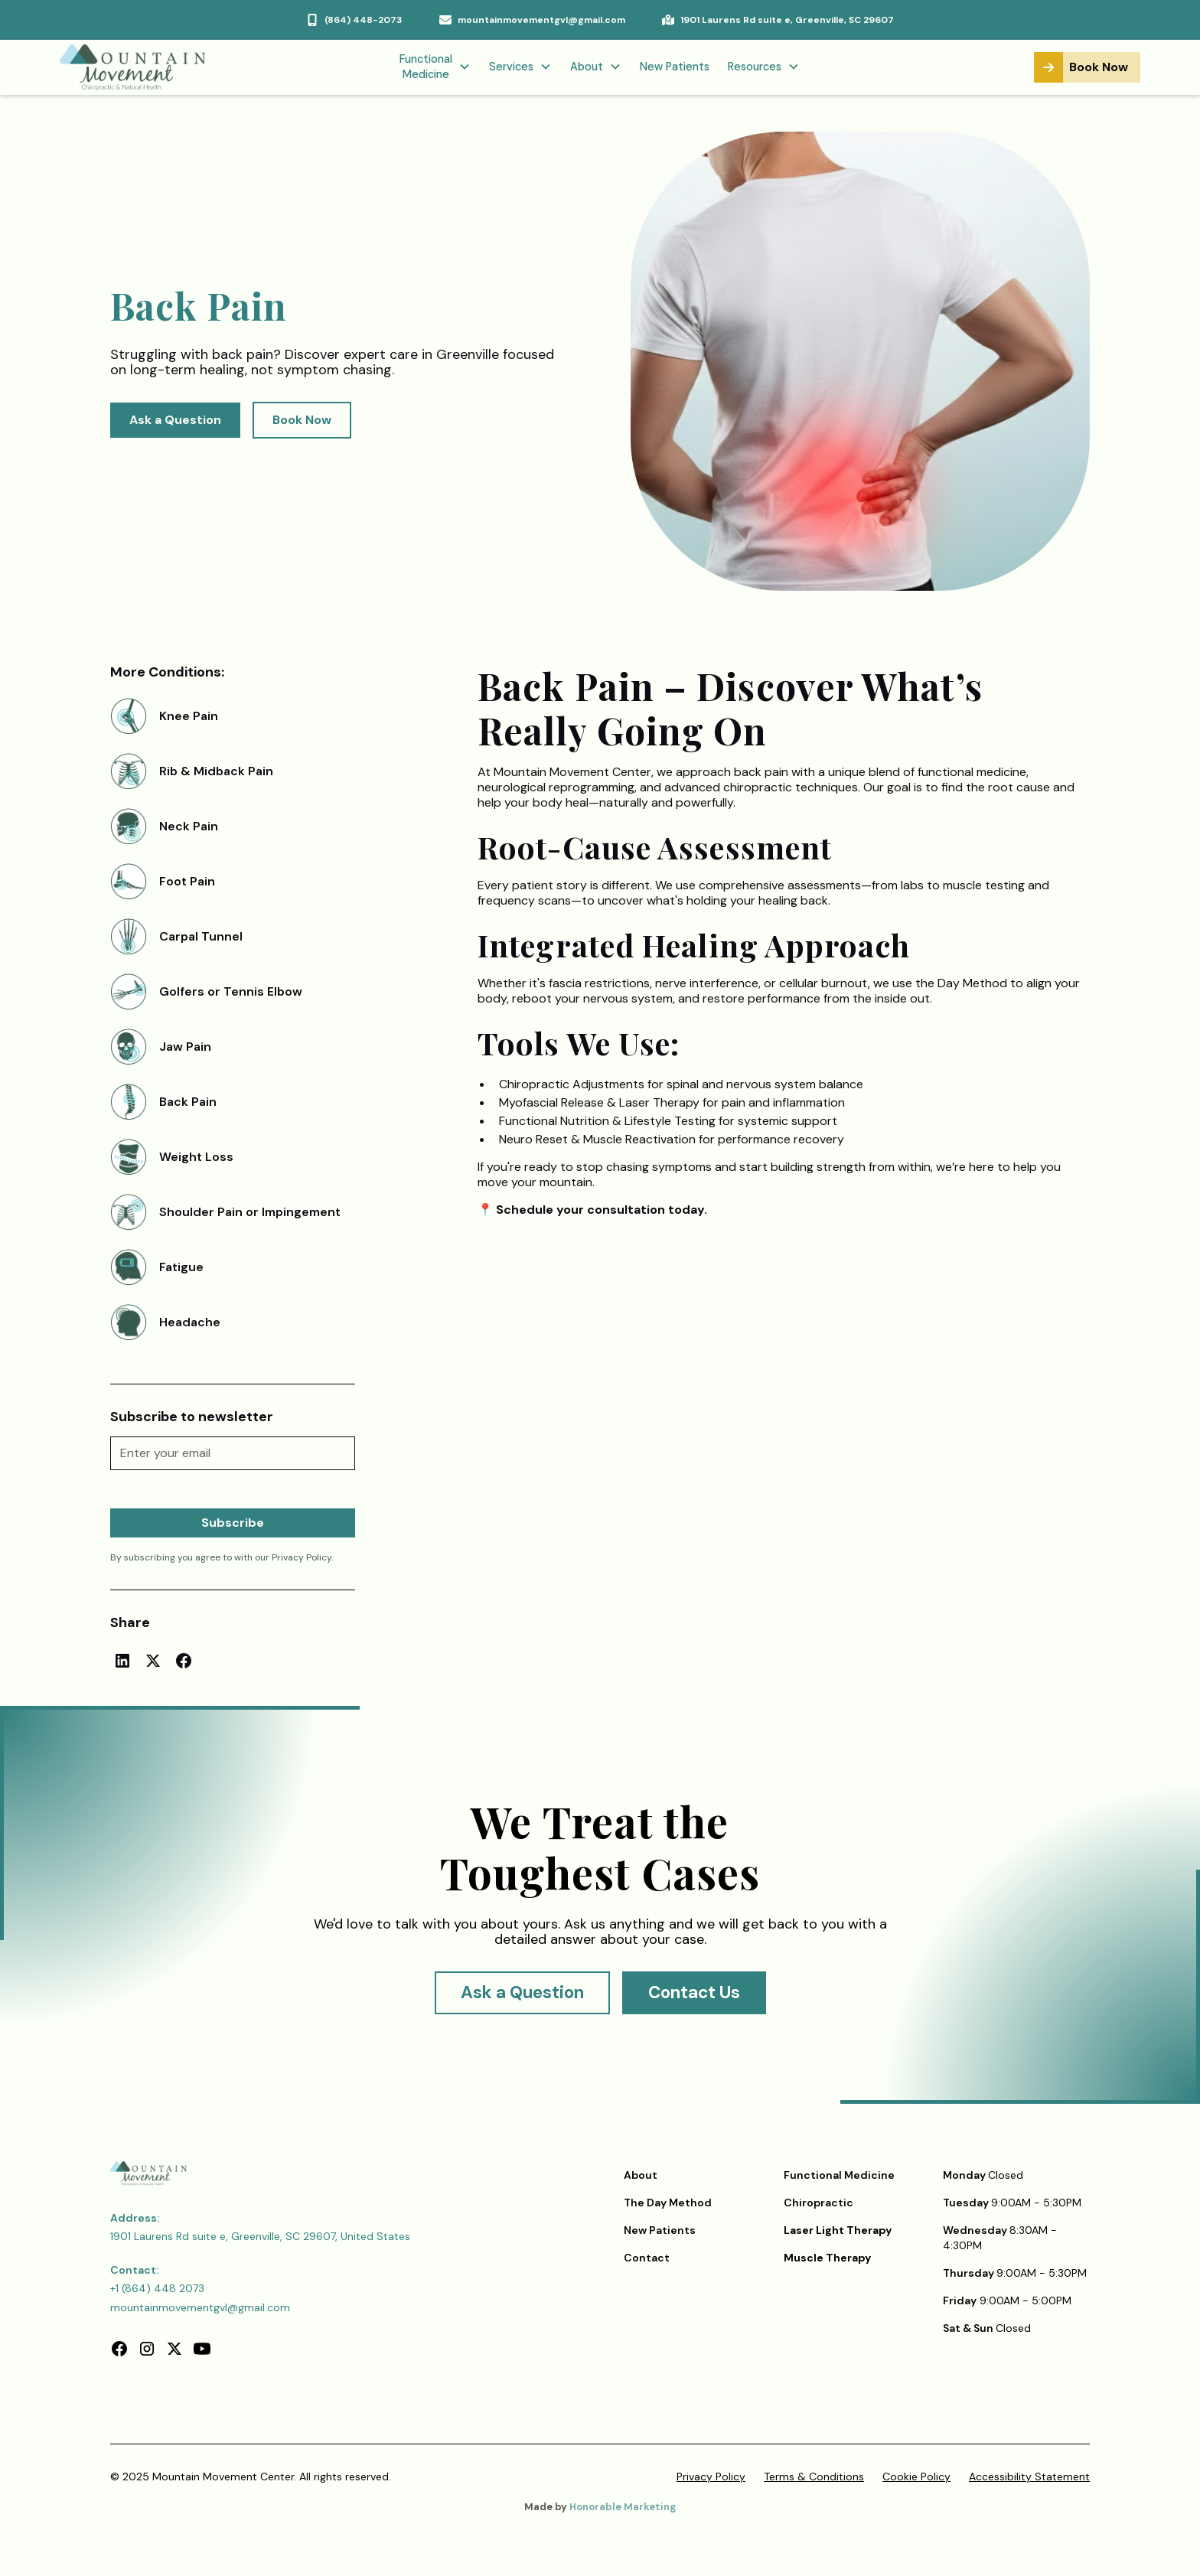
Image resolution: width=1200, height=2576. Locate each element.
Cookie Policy (916, 2476)
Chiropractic (818, 2202)
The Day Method (668, 2202)
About (640, 2175)
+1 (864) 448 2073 (157, 2288)
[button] (435, 67)
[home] (148, 67)
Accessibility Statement (1029, 2476)
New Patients (674, 66)
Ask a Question (175, 420)
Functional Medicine (839, 2175)
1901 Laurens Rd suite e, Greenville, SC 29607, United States (260, 2236)
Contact (647, 2258)
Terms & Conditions (814, 2476)
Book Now (301, 420)
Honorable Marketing (622, 2506)
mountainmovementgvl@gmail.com (200, 2307)
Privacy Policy (711, 2476)
